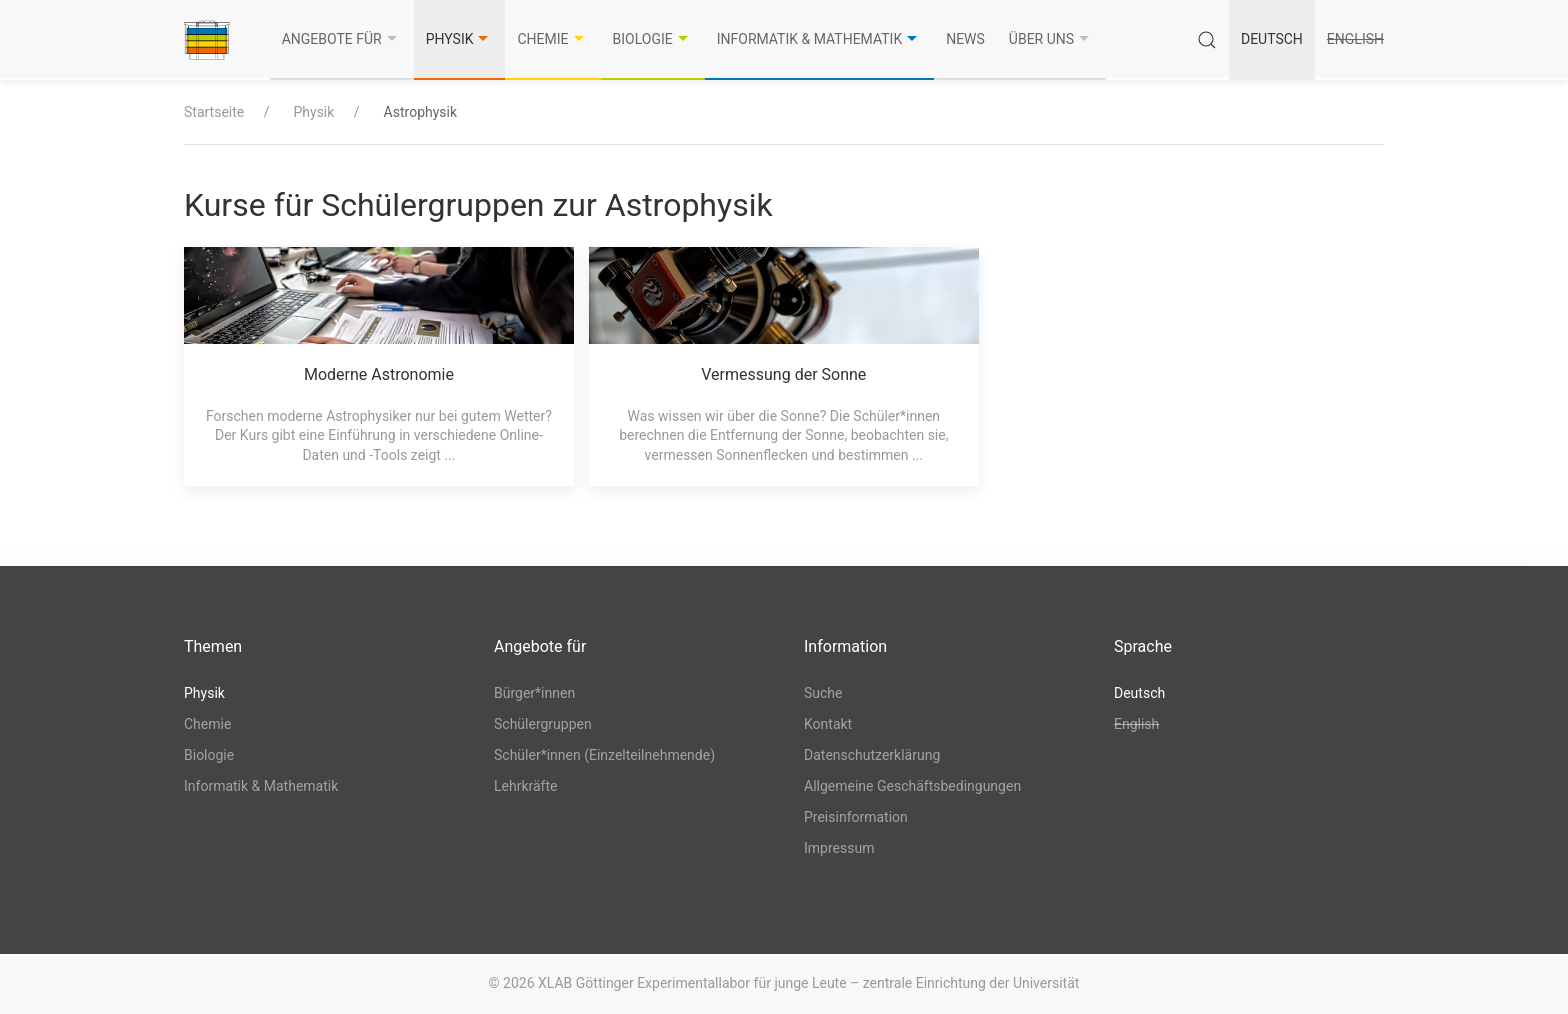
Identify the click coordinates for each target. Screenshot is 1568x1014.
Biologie (653, 39)
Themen (213, 646)
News (965, 39)
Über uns (1051, 39)
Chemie (552, 39)
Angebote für (342, 39)
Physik (460, 39)
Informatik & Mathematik (819, 39)
